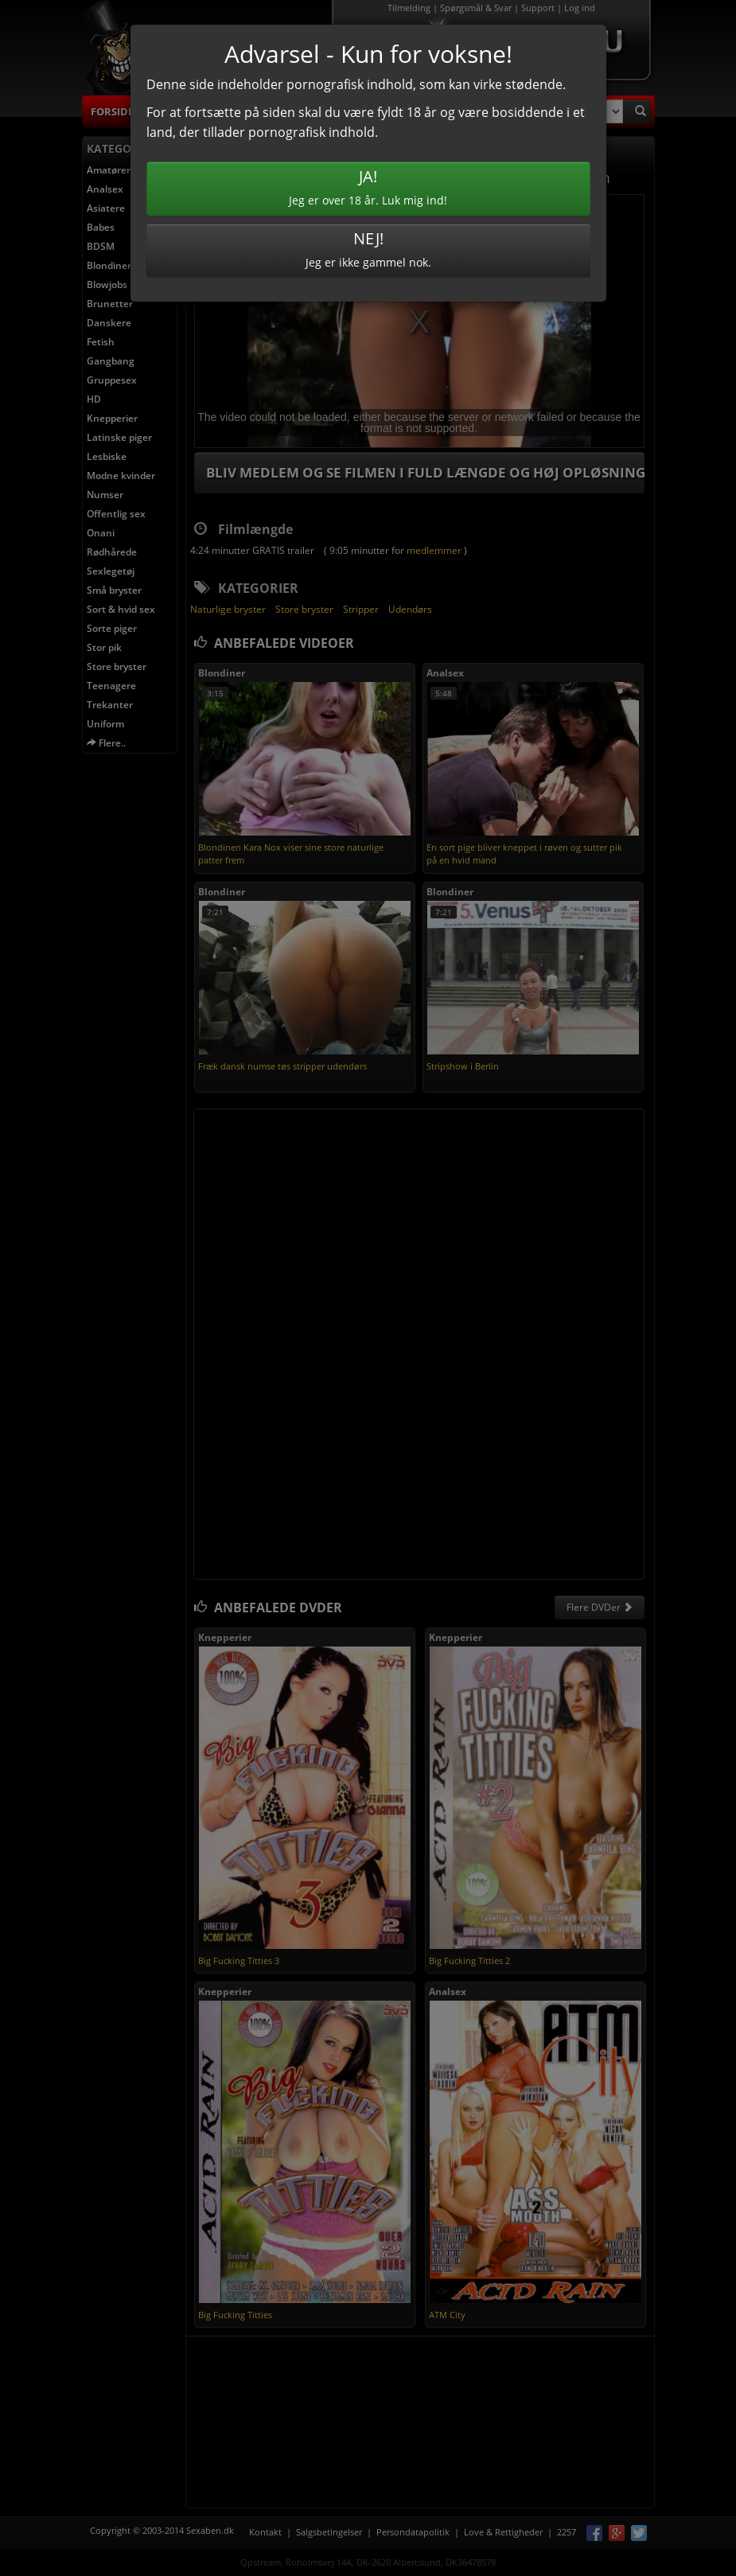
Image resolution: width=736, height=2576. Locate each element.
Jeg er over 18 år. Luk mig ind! (368, 187)
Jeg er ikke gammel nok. (368, 249)
